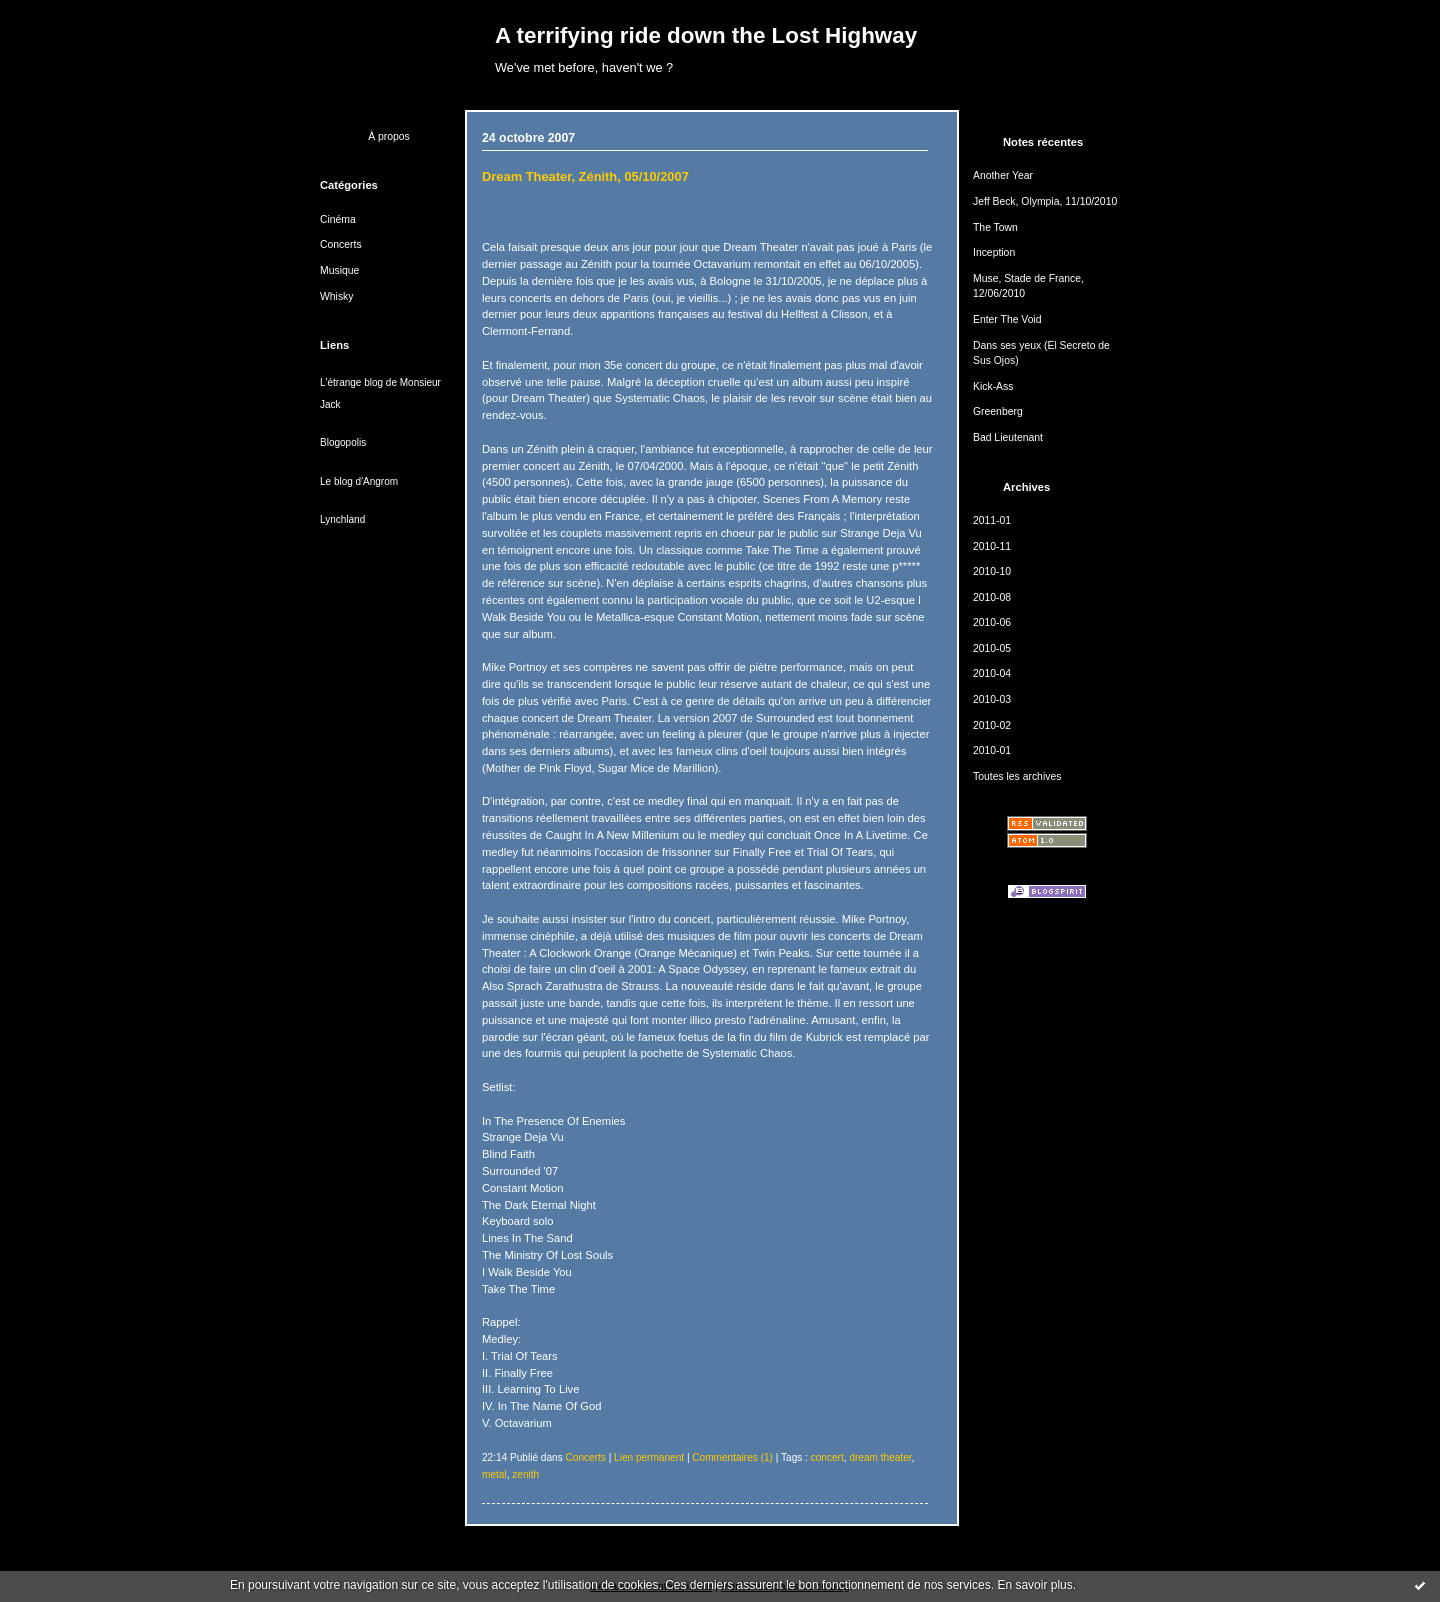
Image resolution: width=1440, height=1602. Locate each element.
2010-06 (992, 622)
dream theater (880, 1457)
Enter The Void (1007, 319)
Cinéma (338, 219)
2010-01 (992, 750)
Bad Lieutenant (1008, 437)
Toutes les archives (1017, 776)
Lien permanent (649, 1457)
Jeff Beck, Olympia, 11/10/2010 (1045, 201)
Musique (339, 270)
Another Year (1003, 175)
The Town (995, 227)
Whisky (336, 296)
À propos (389, 136)
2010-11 (992, 546)
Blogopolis (343, 442)
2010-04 (992, 673)
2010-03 (992, 699)
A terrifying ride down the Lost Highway (706, 35)
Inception (994, 252)
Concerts (341, 244)
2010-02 (992, 725)
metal (494, 1474)
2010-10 (992, 571)
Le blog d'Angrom (359, 481)
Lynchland (342, 519)
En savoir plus (1034, 1585)
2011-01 (992, 520)
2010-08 (992, 597)
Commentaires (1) (732, 1457)
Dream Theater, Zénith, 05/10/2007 (585, 176)
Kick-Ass (993, 386)
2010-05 (992, 648)
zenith (525, 1474)
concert (827, 1457)
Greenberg (998, 411)
